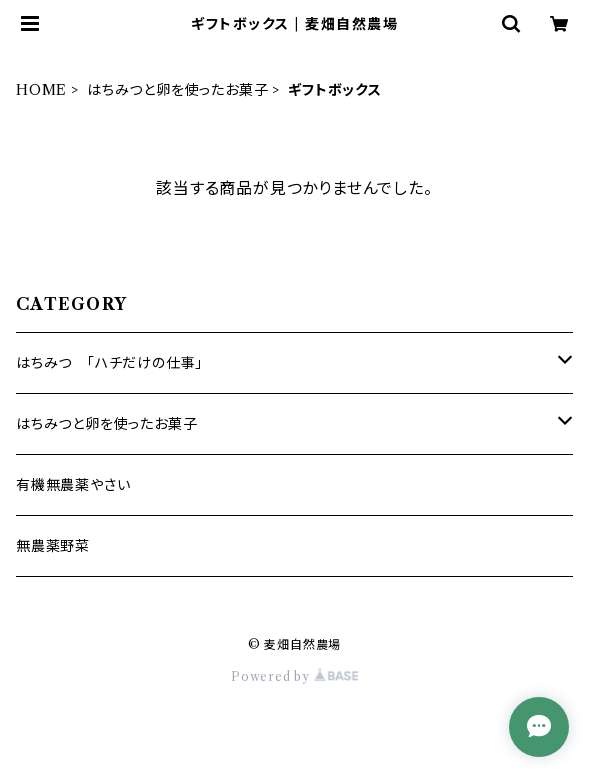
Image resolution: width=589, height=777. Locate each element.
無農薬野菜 (53, 546)
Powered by (294, 676)
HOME (41, 90)
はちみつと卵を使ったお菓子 (177, 90)
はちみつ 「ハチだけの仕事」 (109, 363)
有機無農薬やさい (73, 485)
